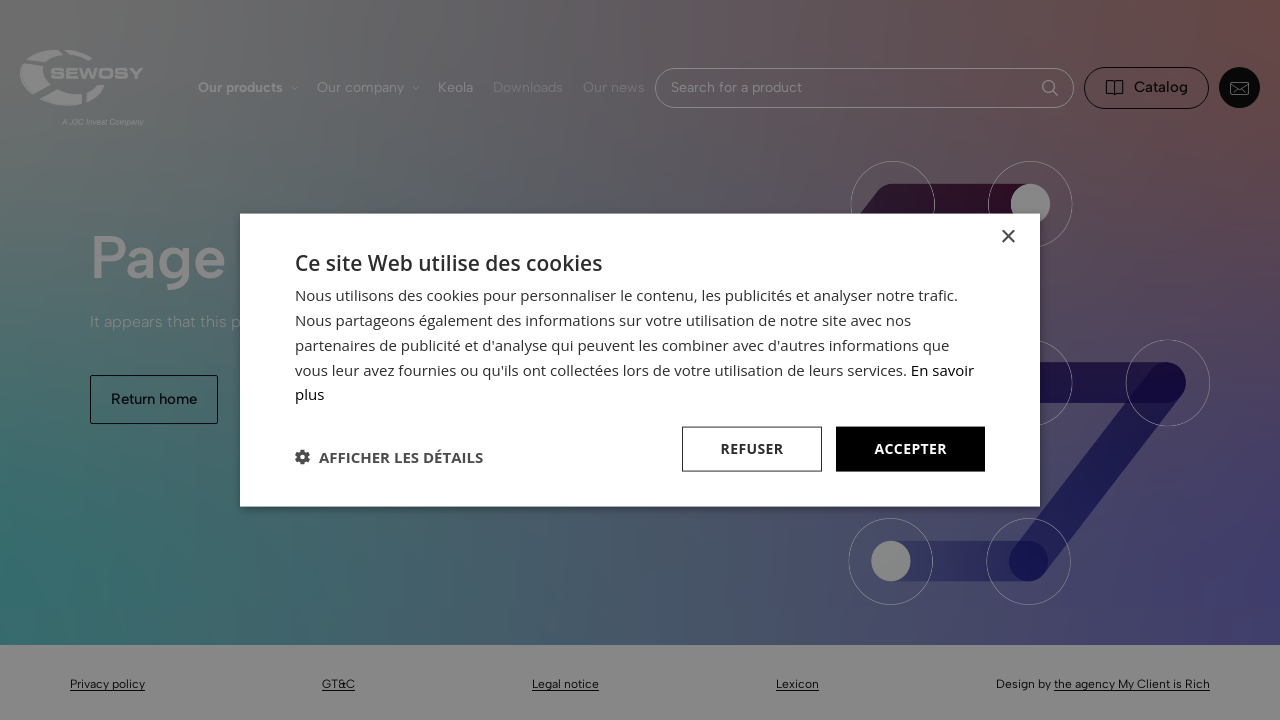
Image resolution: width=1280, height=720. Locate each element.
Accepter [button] (910, 448)
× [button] (1007, 237)
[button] (389, 457)
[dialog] (640, 360)
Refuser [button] (752, 448)
